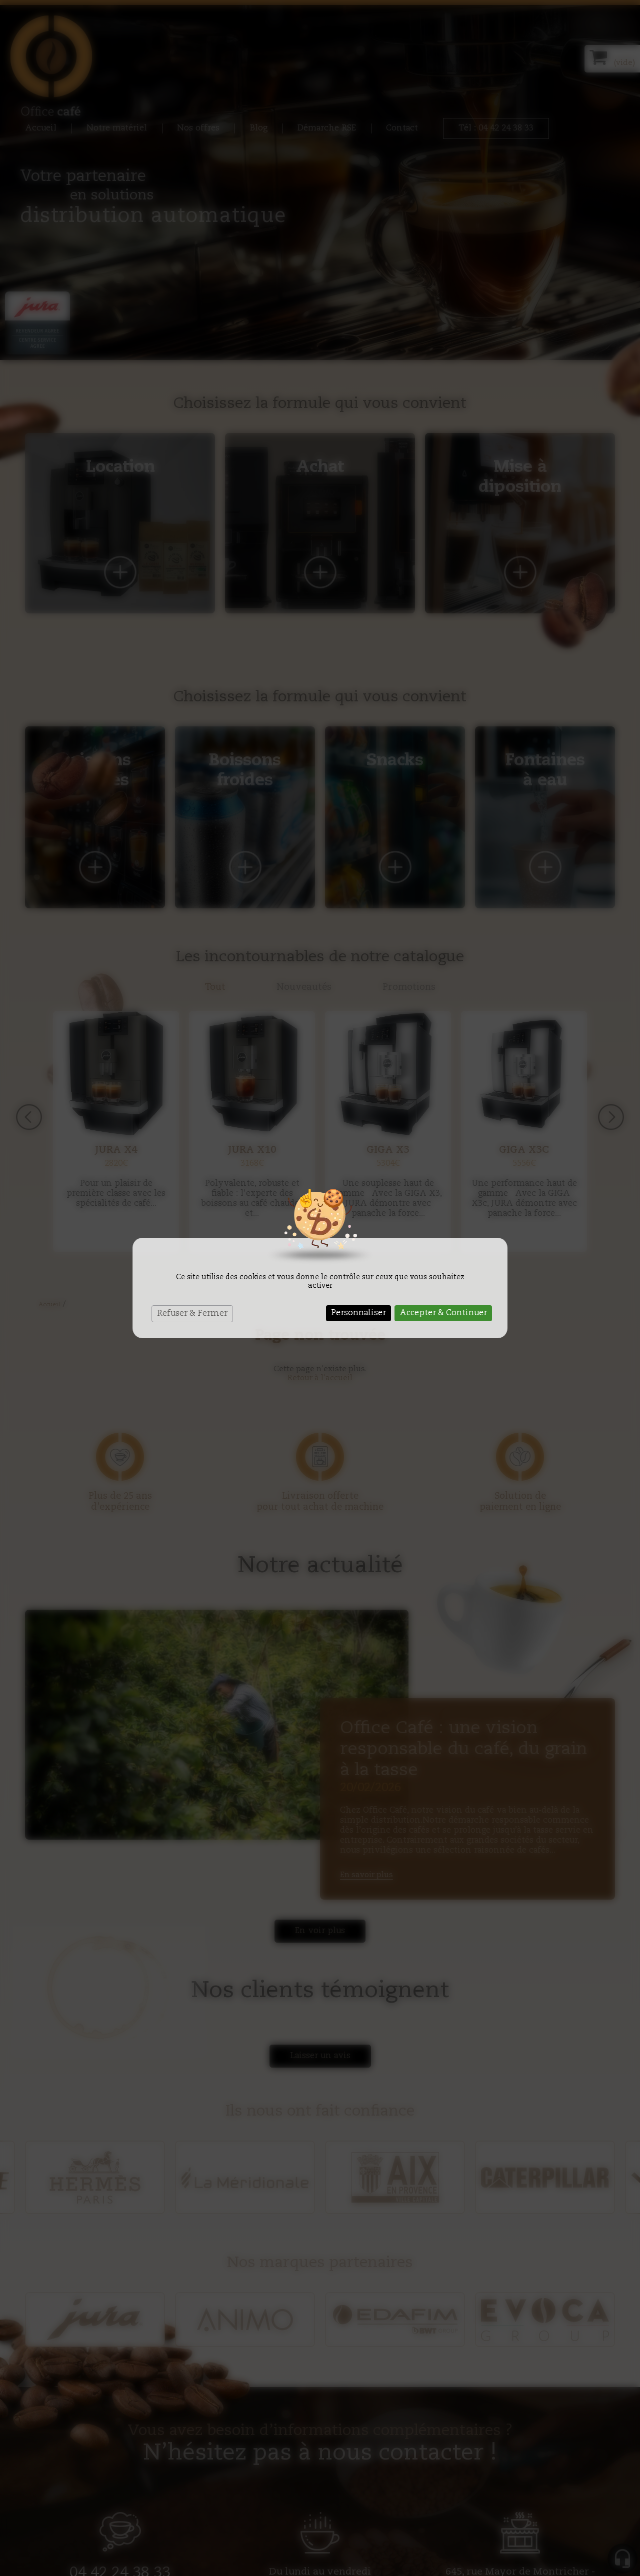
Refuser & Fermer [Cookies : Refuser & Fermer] (192, 1314)
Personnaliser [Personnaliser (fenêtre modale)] (358, 1313)
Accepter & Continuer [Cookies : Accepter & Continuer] (443, 1313)
